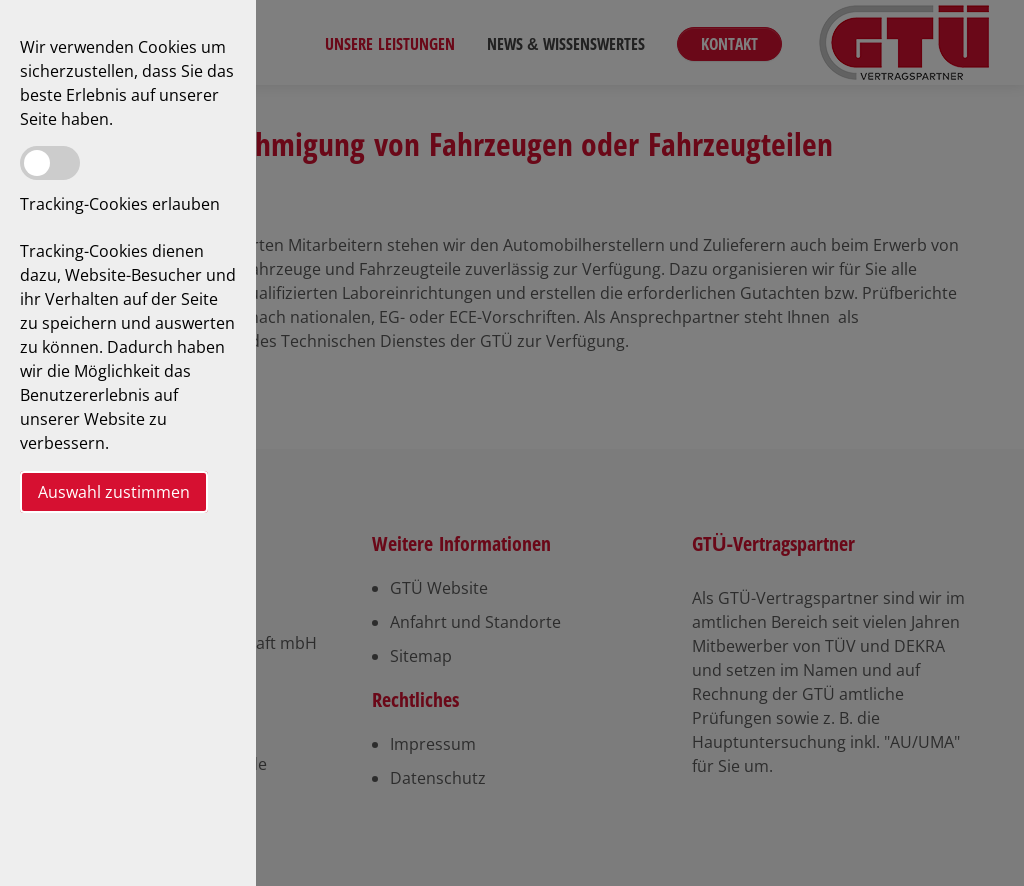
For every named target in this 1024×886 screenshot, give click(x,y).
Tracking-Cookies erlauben (120, 204)
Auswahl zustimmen (114, 492)
